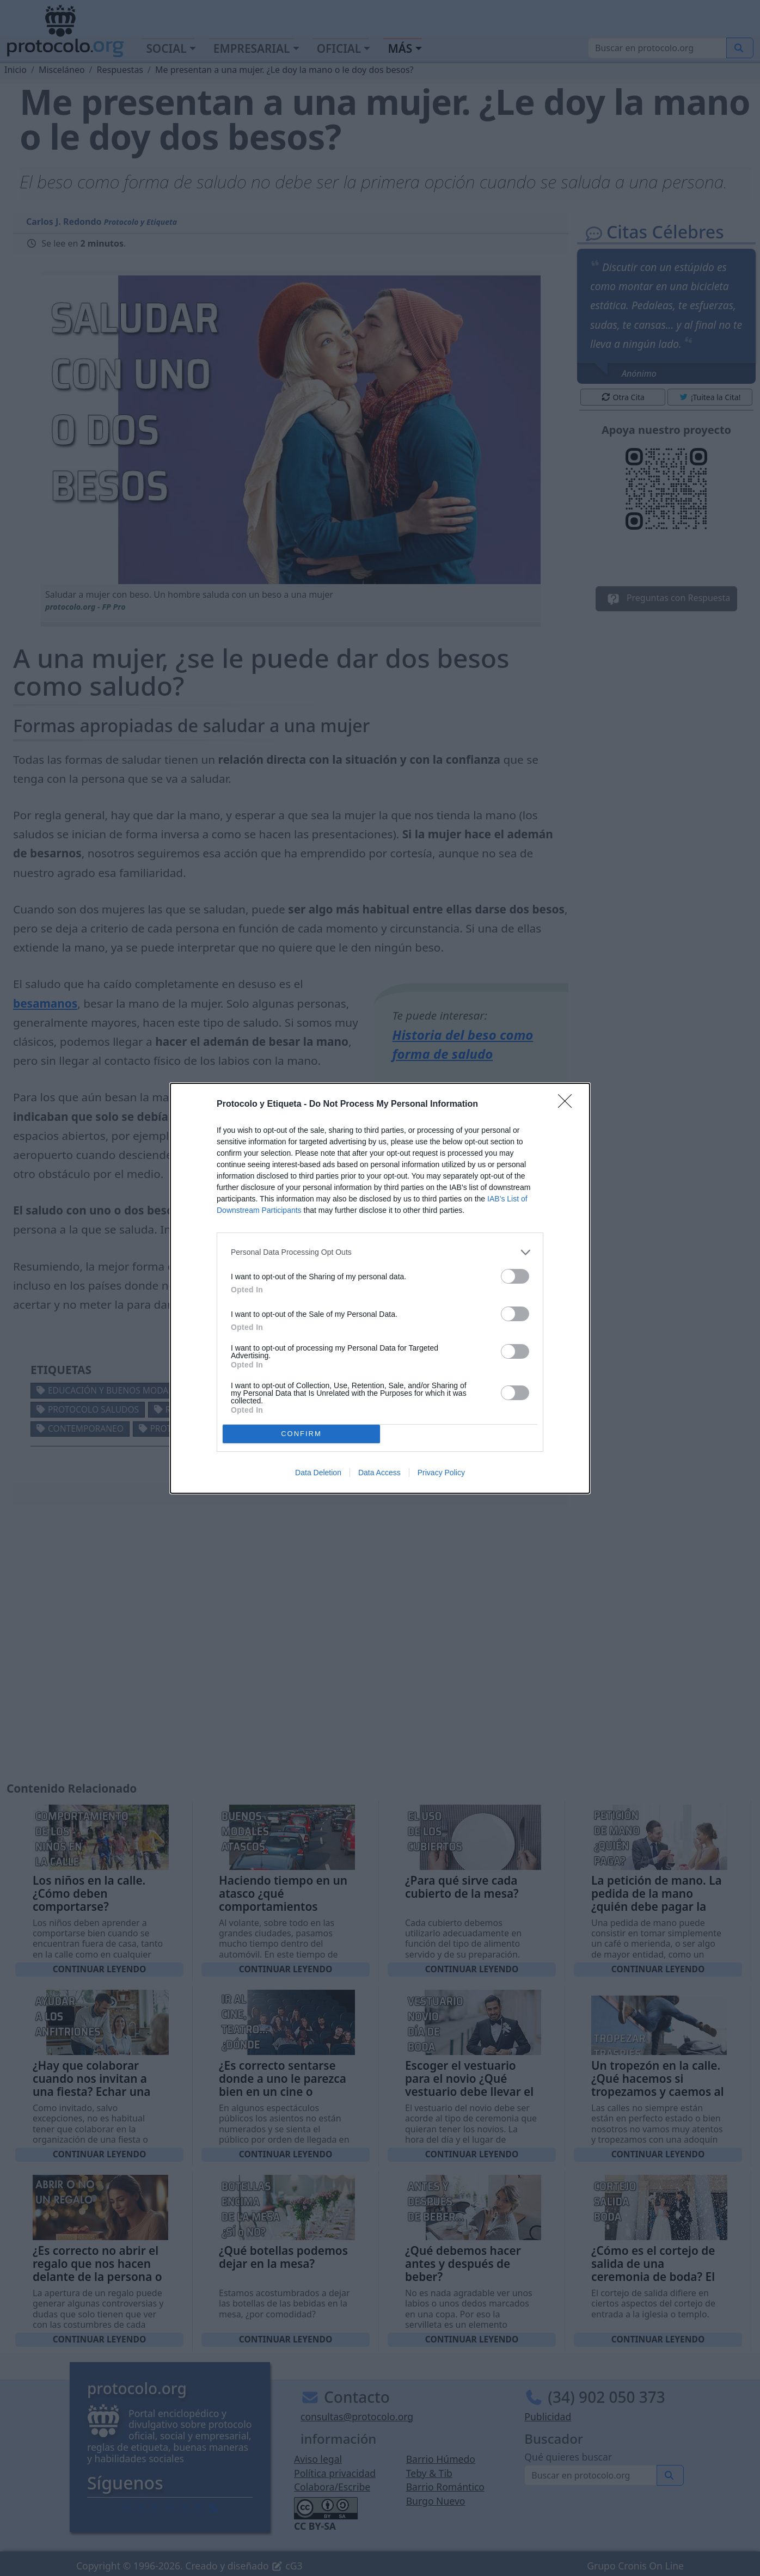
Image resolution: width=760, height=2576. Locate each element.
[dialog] (380, 1288)
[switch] (515, 1276)
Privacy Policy (441, 1472)
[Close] (568, 1104)
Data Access (379, 1472)
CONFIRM (301, 1434)
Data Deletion (318, 1472)
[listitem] (380, 1252)
